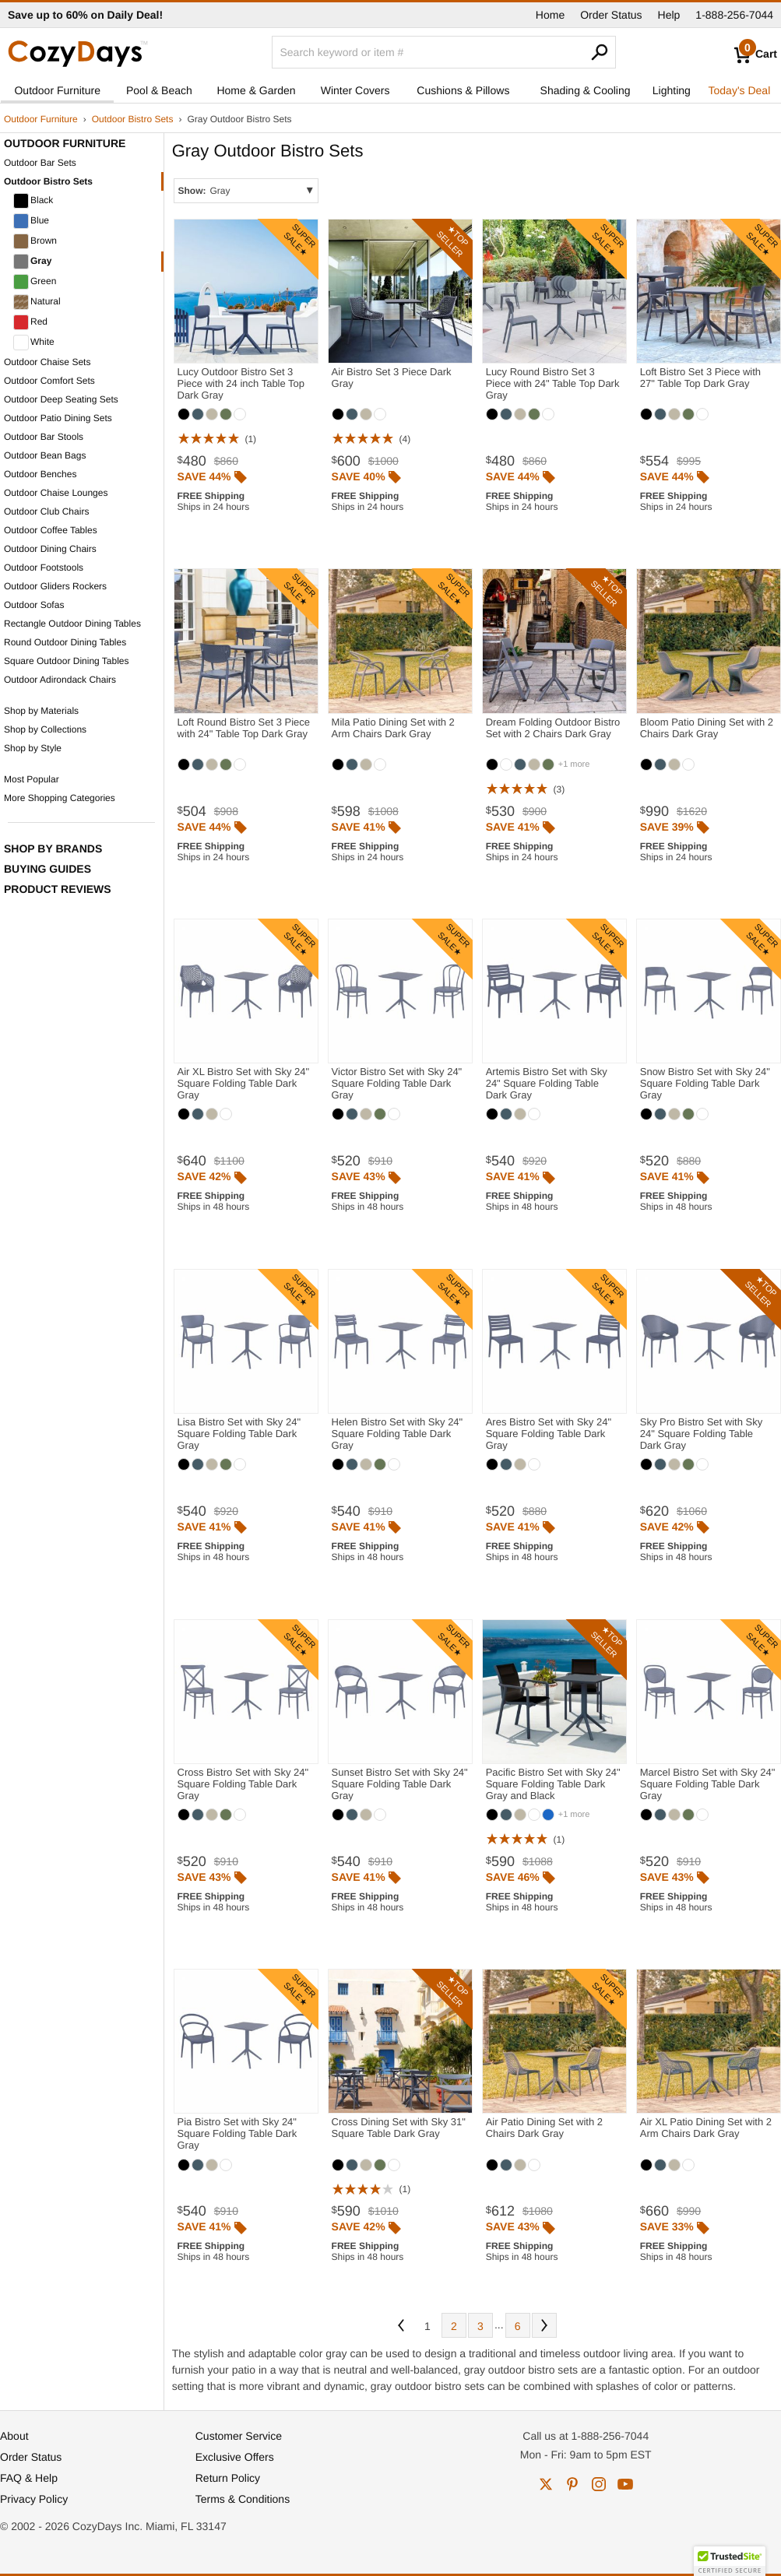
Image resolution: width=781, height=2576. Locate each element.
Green (34, 282)
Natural (37, 302)
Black (33, 201)
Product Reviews (57, 889)
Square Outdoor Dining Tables (66, 660)
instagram (598, 2484)
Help (669, 15)
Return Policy (227, 2478)
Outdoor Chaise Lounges (55, 492)
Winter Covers (355, 90)
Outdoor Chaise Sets (47, 362)
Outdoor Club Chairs (46, 511)
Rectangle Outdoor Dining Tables (72, 623)
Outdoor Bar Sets (40, 162)
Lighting (672, 90)
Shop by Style (33, 748)
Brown (35, 241)
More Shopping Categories (59, 797)
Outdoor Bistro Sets (133, 119)
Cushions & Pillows (463, 90)
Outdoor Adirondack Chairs (60, 679)
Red (30, 322)
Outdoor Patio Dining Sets (58, 418)
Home (550, 15)
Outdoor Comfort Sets (49, 380)
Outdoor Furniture (57, 90)
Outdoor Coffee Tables (50, 530)
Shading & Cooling (585, 90)
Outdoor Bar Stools (43, 436)
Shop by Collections (45, 729)
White (34, 342)
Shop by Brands (53, 848)
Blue (31, 221)
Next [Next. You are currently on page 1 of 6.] (544, 2325)
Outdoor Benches (40, 474)
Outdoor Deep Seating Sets (61, 399)
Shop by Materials (41, 710)
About (14, 2436)
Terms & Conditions (242, 2499)
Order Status (611, 15)
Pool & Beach (159, 90)
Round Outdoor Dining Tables (65, 642)
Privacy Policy (34, 2499)
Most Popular (31, 779)
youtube (625, 2484)
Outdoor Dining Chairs (50, 548)
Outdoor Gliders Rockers (55, 586)
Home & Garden (255, 90)
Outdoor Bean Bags (45, 455)
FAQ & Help (29, 2478)
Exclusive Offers (234, 2457)
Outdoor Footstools (43, 567)
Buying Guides (47, 869)
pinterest (572, 2484)
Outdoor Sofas (34, 604)
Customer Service (238, 2436)
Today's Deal (740, 90)
